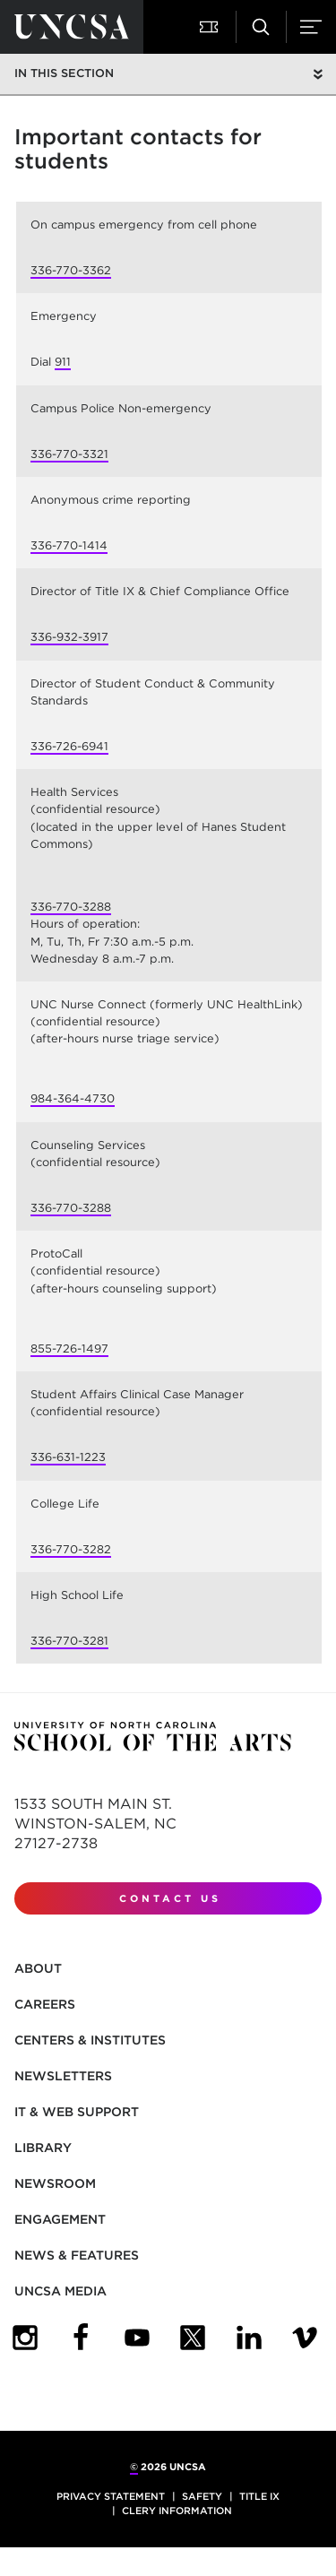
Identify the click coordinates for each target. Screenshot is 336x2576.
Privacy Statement (110, 2496)
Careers (44, 2004)
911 (63, 361)
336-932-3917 (69, 637)
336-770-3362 (70, 270)
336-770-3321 (69, 454)
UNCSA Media (60, 2291)
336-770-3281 (69, 1640)
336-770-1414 (69, 545)
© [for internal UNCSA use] (134, 2466)
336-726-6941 (69, 746)
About (38, 1968)
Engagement (60, 2219)
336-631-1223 (68, 1457)
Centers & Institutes (90, 2040)
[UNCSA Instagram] (25, 2337)
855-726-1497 (69, 1348)
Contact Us (170, 1898)
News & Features (76, 2255)
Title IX (259, 2496)
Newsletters (63, 2076)
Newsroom (55, 2183)
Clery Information (177, 2510)
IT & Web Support (76, 2112)
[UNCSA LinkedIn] (249, 2337)
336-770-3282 (70, 1549)
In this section (64, 73)
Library (43, 2147)
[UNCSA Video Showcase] (304, 2337)
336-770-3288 (70, 906)
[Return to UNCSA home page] (71, 27)
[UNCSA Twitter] (192, 2337)
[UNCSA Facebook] (80, 2337)
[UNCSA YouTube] (137, 2337)
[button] (210, 26)
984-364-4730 (72, 1098)
